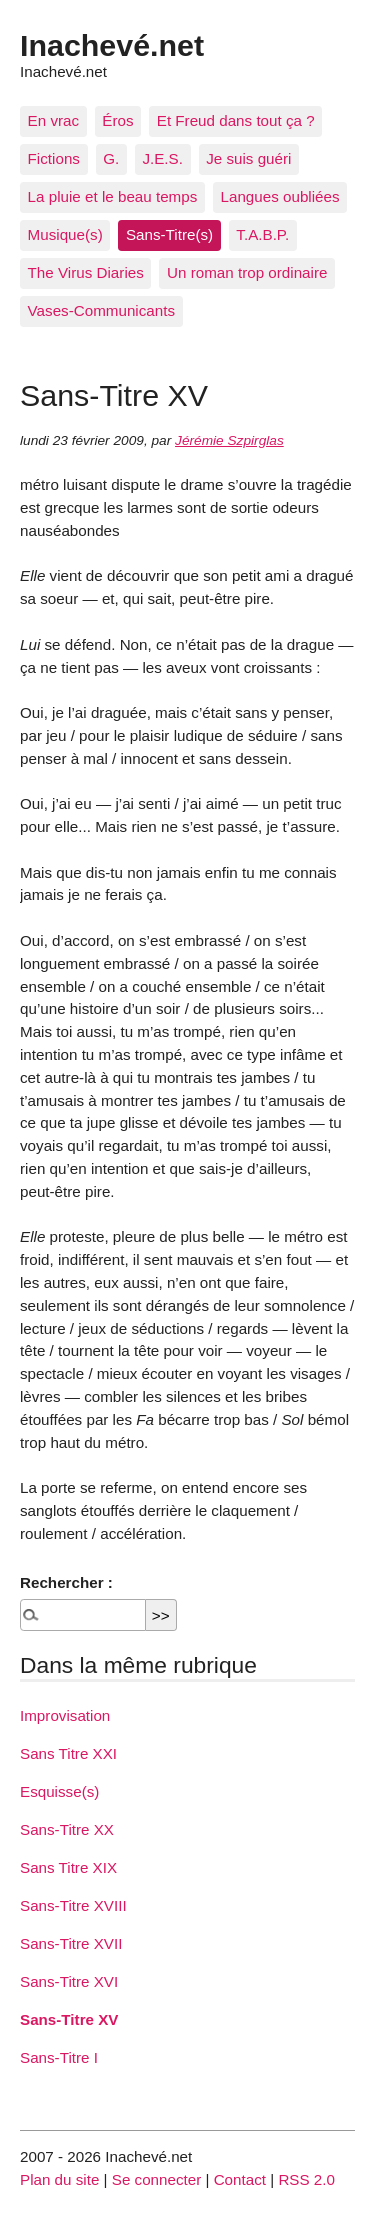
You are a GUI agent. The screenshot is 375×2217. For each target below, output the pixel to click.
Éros (117, 120)
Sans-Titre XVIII (73, 1905)
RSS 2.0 (306, 2179)
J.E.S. (162, 158)
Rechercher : (66, 1582)
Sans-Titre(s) (169, 234)
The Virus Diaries (86, 272)
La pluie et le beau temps (113, 196)
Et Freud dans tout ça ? (236, 120)
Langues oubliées (280, 196)
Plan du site (59, 2179)
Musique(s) (65, 234)
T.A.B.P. (262, 234)
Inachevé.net (112, 45)
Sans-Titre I (59, 2057)
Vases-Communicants (101, 310)
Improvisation (65, 1715)
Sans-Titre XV (69, 2019)
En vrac (54, 120)
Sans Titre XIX (68, 1867)
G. (111, 158)
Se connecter (157, 2179)
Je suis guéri (248, 158)
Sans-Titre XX (67, 1829)
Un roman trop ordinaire (247, 272)
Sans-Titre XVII (71, 1943)
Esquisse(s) (59, 1791)
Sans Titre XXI (68, 1753)
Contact (240, 2179)
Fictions (54, 158)
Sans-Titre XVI (69, 1981)
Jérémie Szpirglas (229, 440)
